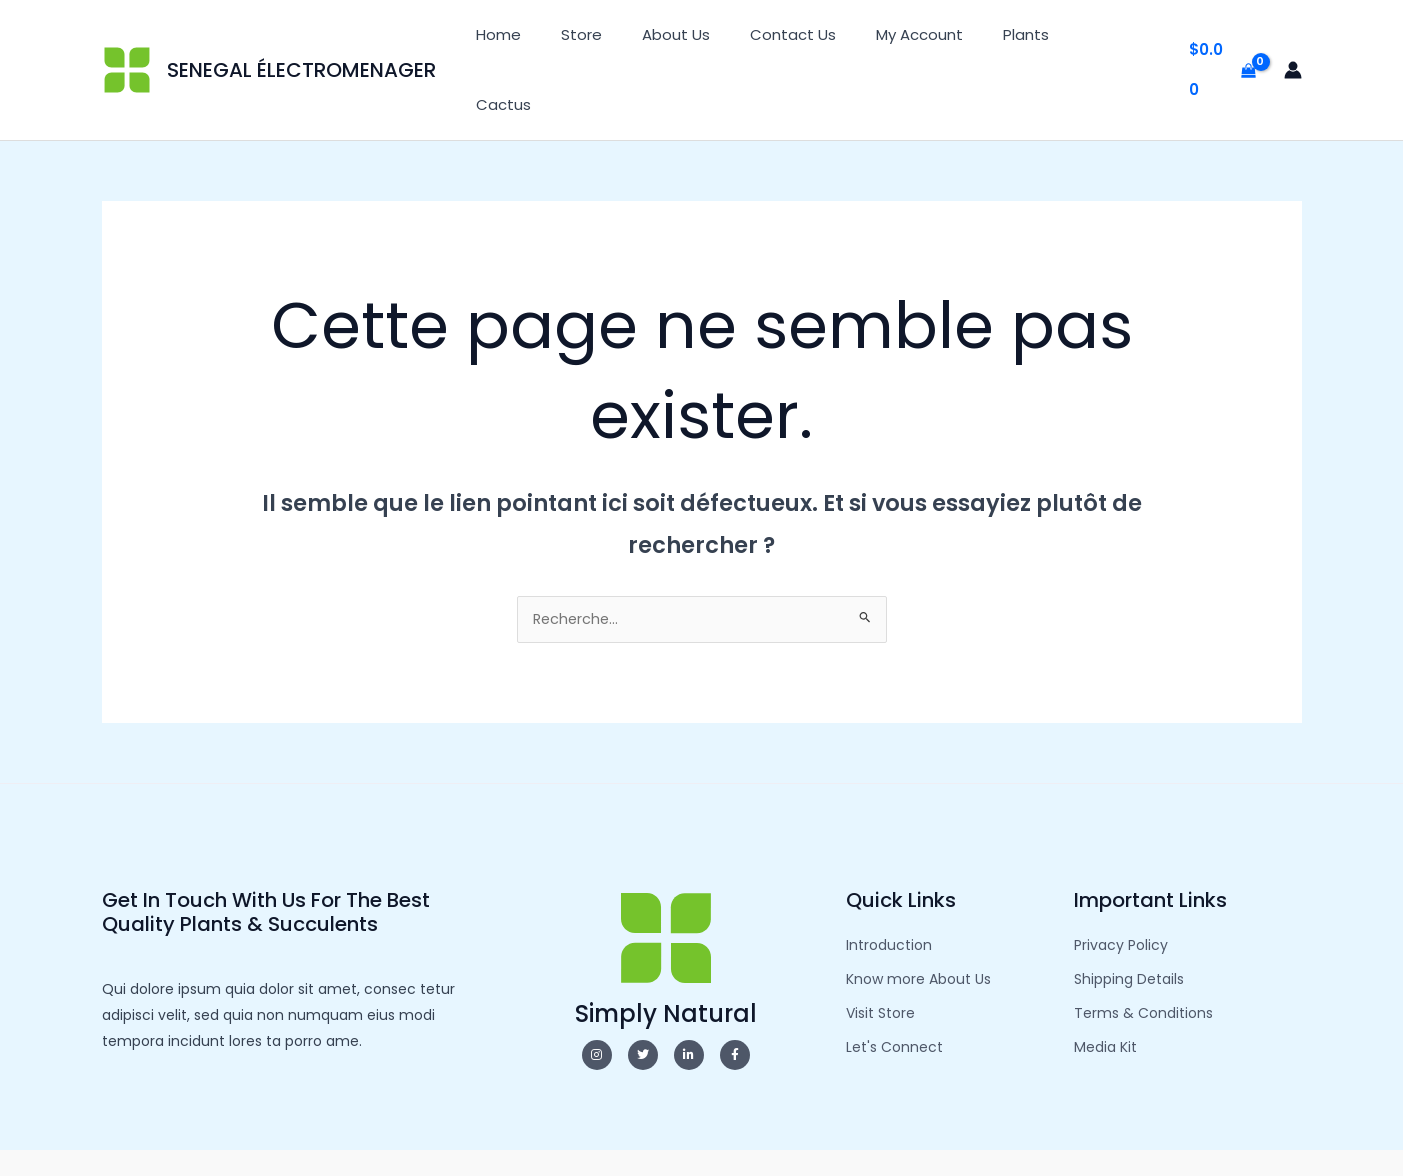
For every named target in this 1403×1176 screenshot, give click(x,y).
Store (633, 39)
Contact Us (825, 39)
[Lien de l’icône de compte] (1293, 40)
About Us (718, 39)
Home (560, 39)
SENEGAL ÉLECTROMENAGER (301, 40)
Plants (1038, 39)
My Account (941, 39)
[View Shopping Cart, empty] (1222, 40)
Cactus (1118, 39)
